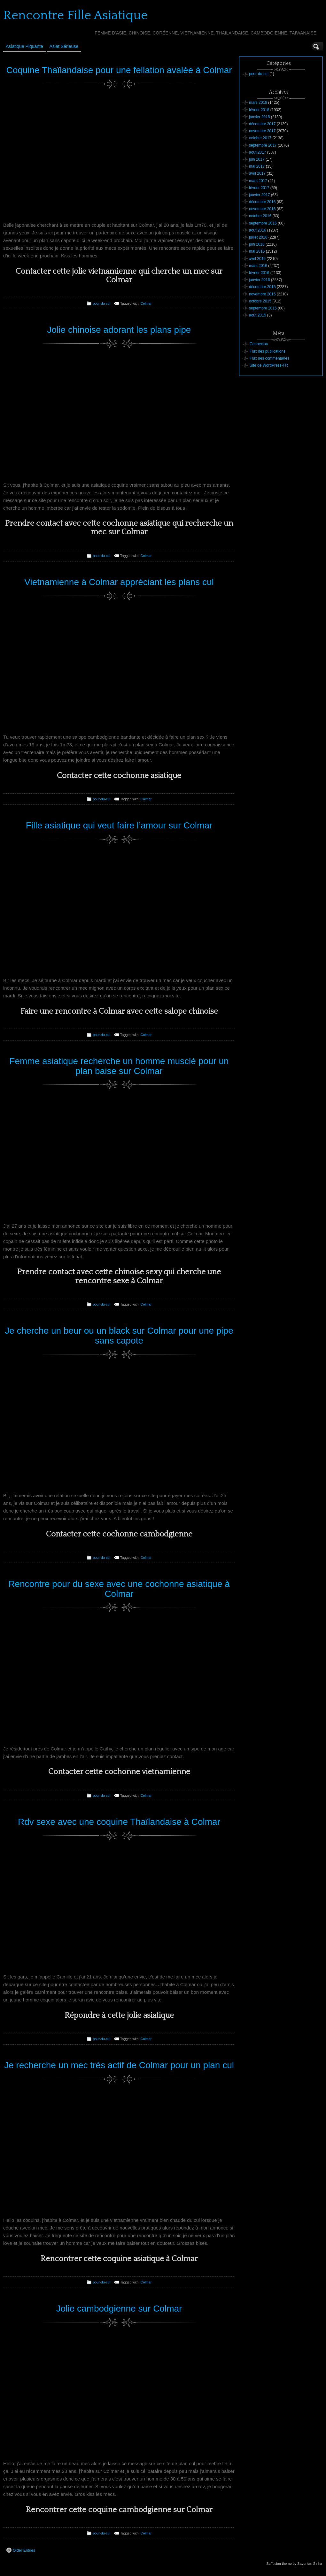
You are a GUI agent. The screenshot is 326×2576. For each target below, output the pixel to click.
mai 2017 (257, 166)
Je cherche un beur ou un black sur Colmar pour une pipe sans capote (119, 1335)
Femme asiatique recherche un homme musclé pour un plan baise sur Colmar (119, 1066)
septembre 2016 (263, 223)
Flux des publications (267, 351)
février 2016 (259, 273)
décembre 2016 (262, 202)
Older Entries (20, 2550)
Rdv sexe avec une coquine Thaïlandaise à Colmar (119, 1822)
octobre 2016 (260, 216)
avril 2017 (257, 173)
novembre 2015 (262, 294)
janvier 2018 (259, 117)
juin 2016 (257, 244)
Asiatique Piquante (24, 46)
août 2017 (257, 152)
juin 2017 (257, 159)
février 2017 (259, 188)
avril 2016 (257, 258)
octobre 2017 (260, 138)
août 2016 (257, 230)
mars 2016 (258, 265)
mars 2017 (258, 181)
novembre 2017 (262, 131)
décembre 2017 (262, 124)
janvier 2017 (259, 195)
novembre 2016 (262, 209)
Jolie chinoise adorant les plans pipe (119, 330)
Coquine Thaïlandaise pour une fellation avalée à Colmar (119, 70)
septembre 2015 (263, 308)
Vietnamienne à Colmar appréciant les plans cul (118, 582)
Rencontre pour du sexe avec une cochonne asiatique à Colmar (119, 1589)
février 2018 (259, 110)
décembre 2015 (262, 287)
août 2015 (257, 315)
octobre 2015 (260, 301)
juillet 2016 (258, 237)
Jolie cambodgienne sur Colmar (119, 2308)
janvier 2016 (259, 280)
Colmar (146, 303)
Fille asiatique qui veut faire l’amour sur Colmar (119, 825)
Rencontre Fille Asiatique (75, 15)
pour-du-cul (102, 303)
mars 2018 (258, 102)
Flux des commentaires (269, 358)
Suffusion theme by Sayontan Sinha (294, 2563)
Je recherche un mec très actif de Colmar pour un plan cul (119, 2065)
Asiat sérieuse (64, 46)
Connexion (259, 344)
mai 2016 (257, 251)
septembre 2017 (263, 145)
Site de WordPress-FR (269, 365)
